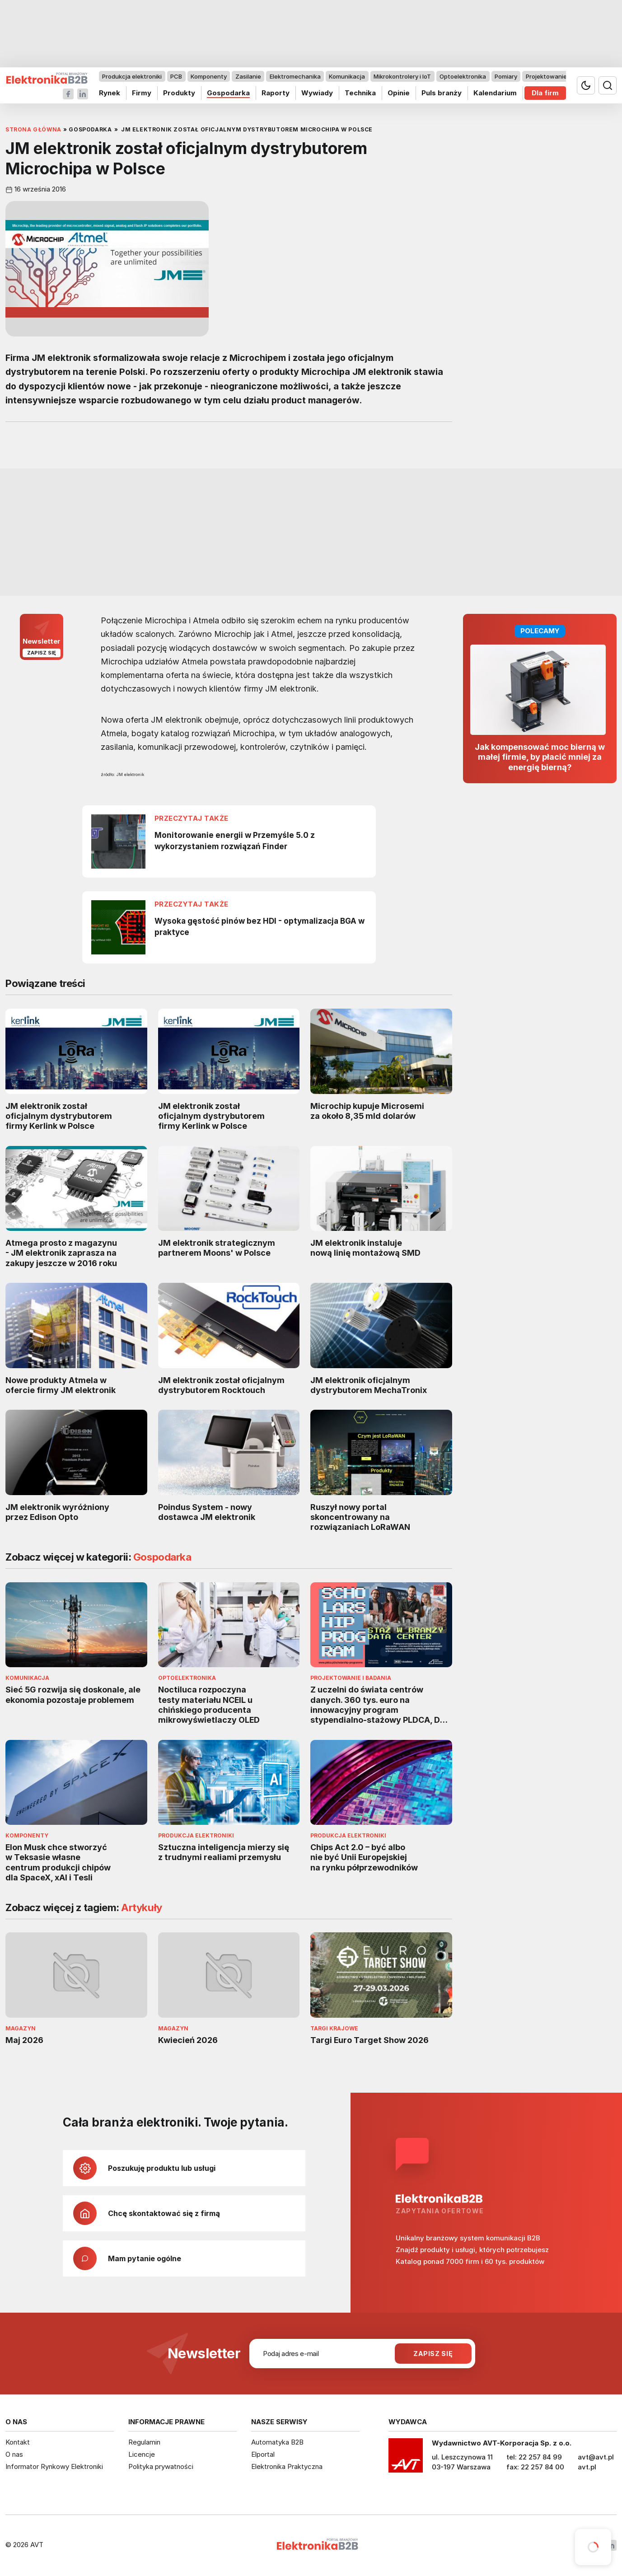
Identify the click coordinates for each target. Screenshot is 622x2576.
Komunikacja (347, 76)
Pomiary (506, 76)
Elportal (263, 2454)
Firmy (141, 93)
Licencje (141, 2454)
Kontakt (17, 2442)
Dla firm (545, 93)
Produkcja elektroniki (132, 76)
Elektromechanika (295, 76)
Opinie (399, 93)
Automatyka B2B (277, 2442)
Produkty (179, 93)
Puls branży (441, 93)
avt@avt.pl (596, 2457)
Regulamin (144, 2442)
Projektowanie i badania (560, 76)
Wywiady (317, 93)
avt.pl (587, 2467)
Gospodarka (228, 93)
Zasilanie (248, 76)
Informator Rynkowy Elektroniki (54, 2466)
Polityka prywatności (160, 2466)
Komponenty (209, 76)
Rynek (109, 93)
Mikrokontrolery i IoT (402, 76)
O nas (14, 2454)
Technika (360, 93)
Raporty (276, 93)
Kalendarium (495, 93)
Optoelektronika (463, 76)
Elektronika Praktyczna (287, 2466)
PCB (176, 76)
